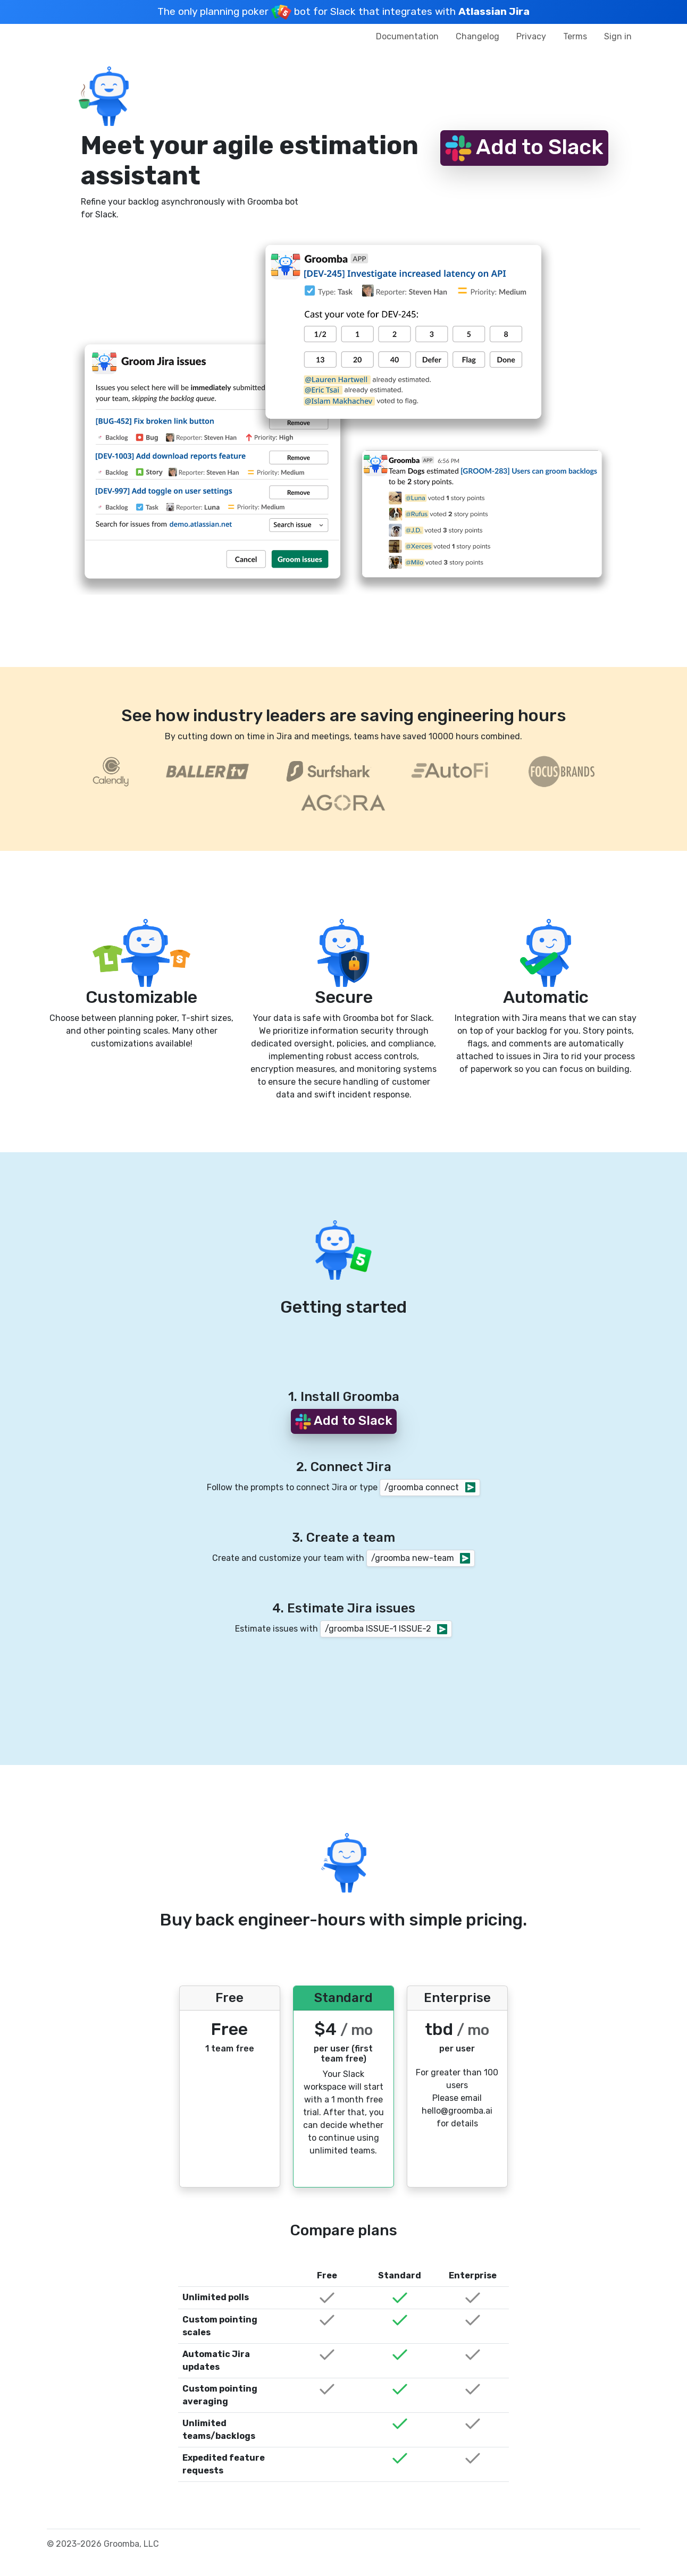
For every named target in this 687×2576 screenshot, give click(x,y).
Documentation (407, 36)
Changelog (477, 36)
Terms (575, 36)
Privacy (531, 36)
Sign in (618, 36)
